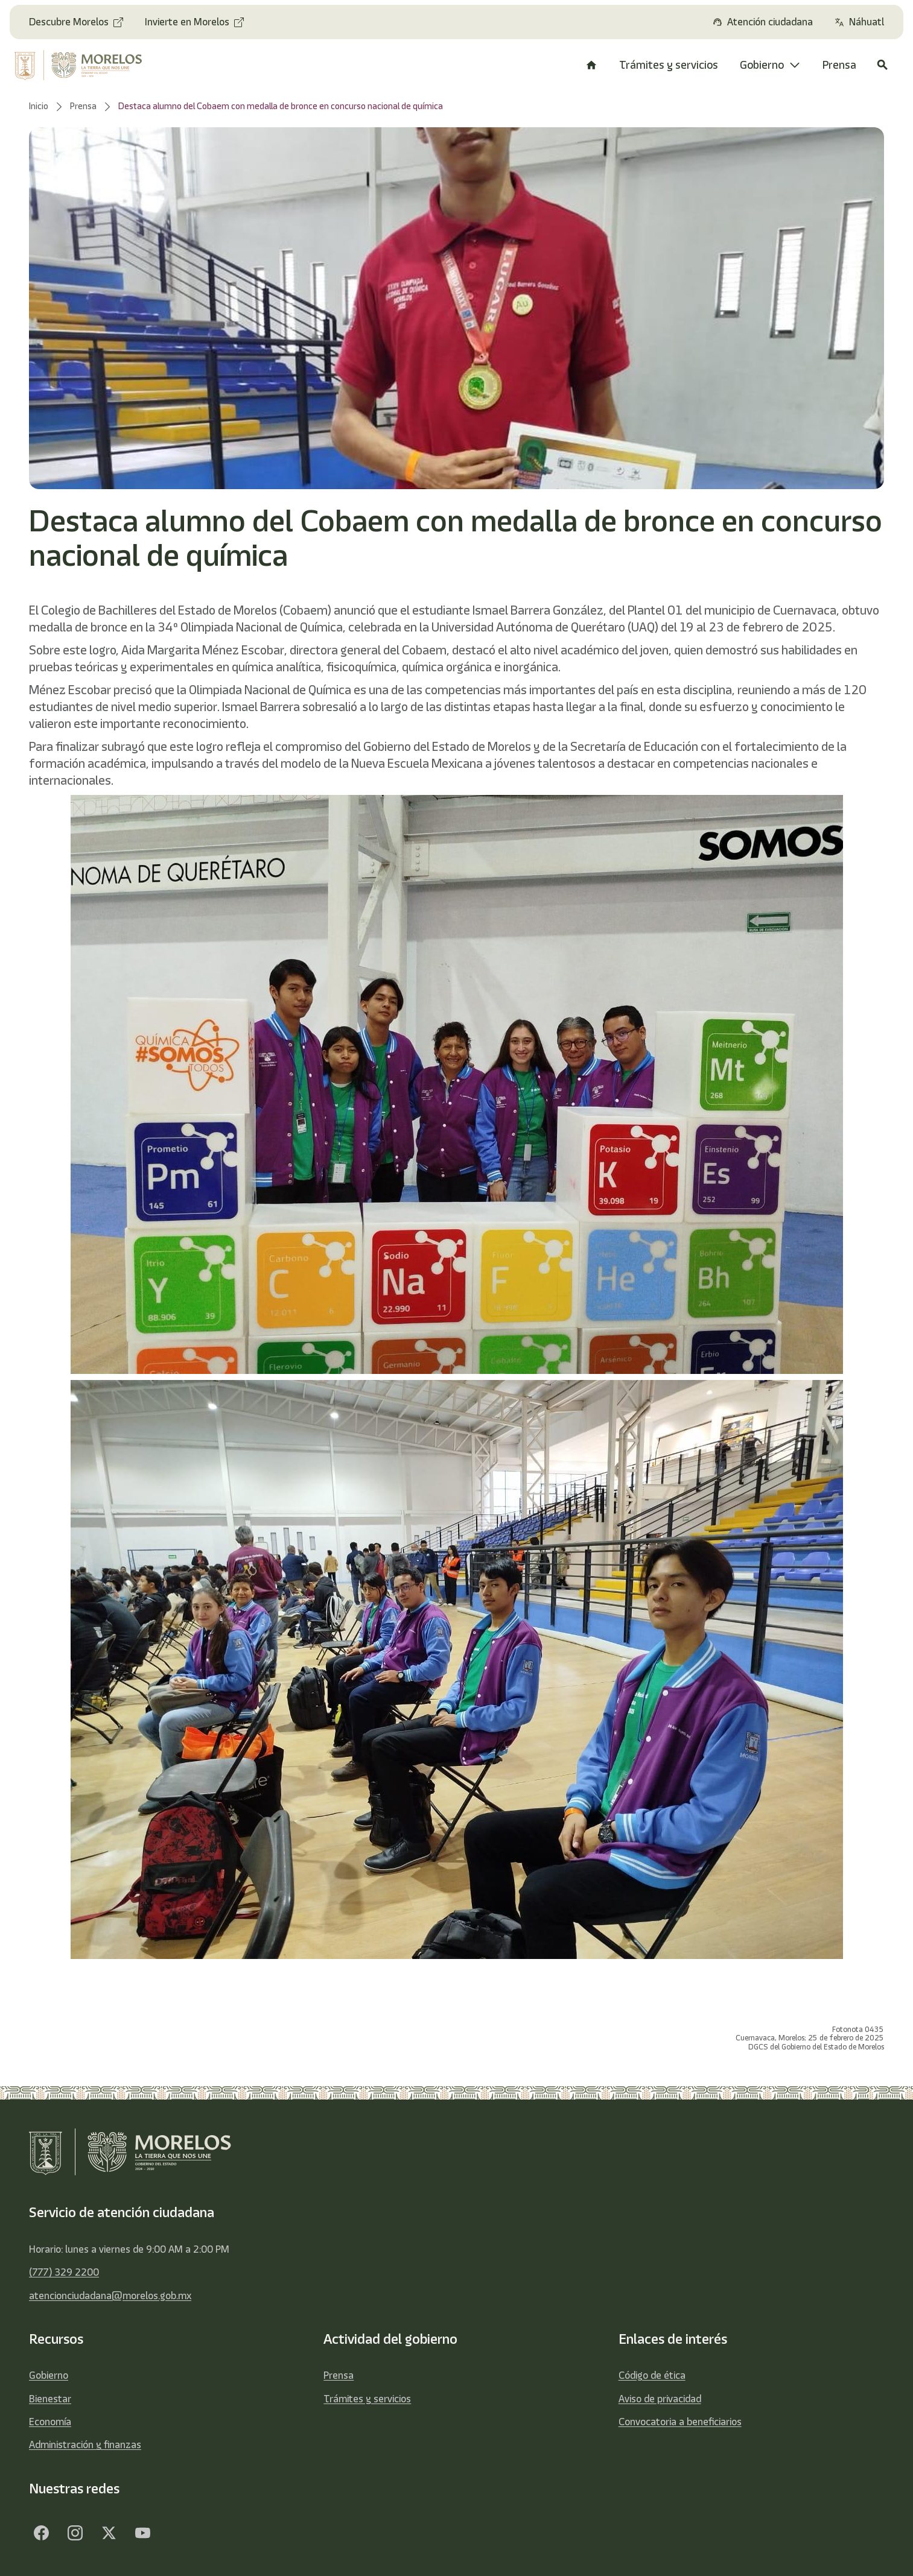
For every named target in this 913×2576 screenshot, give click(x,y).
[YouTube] (142, 2533)
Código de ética (652, 2375)
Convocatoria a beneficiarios (680, 2421)
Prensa (338, 2375)
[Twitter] (109, 2533)
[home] (86, 65)
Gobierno (48, 2375)
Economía (50, 2421)
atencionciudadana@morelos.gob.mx (110, 2295)
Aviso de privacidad (660, 2398)
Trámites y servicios (367, 2398)
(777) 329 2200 (64, 2272)
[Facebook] (41, 2533)
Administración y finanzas (85, 2444)
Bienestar (50, 2398)
